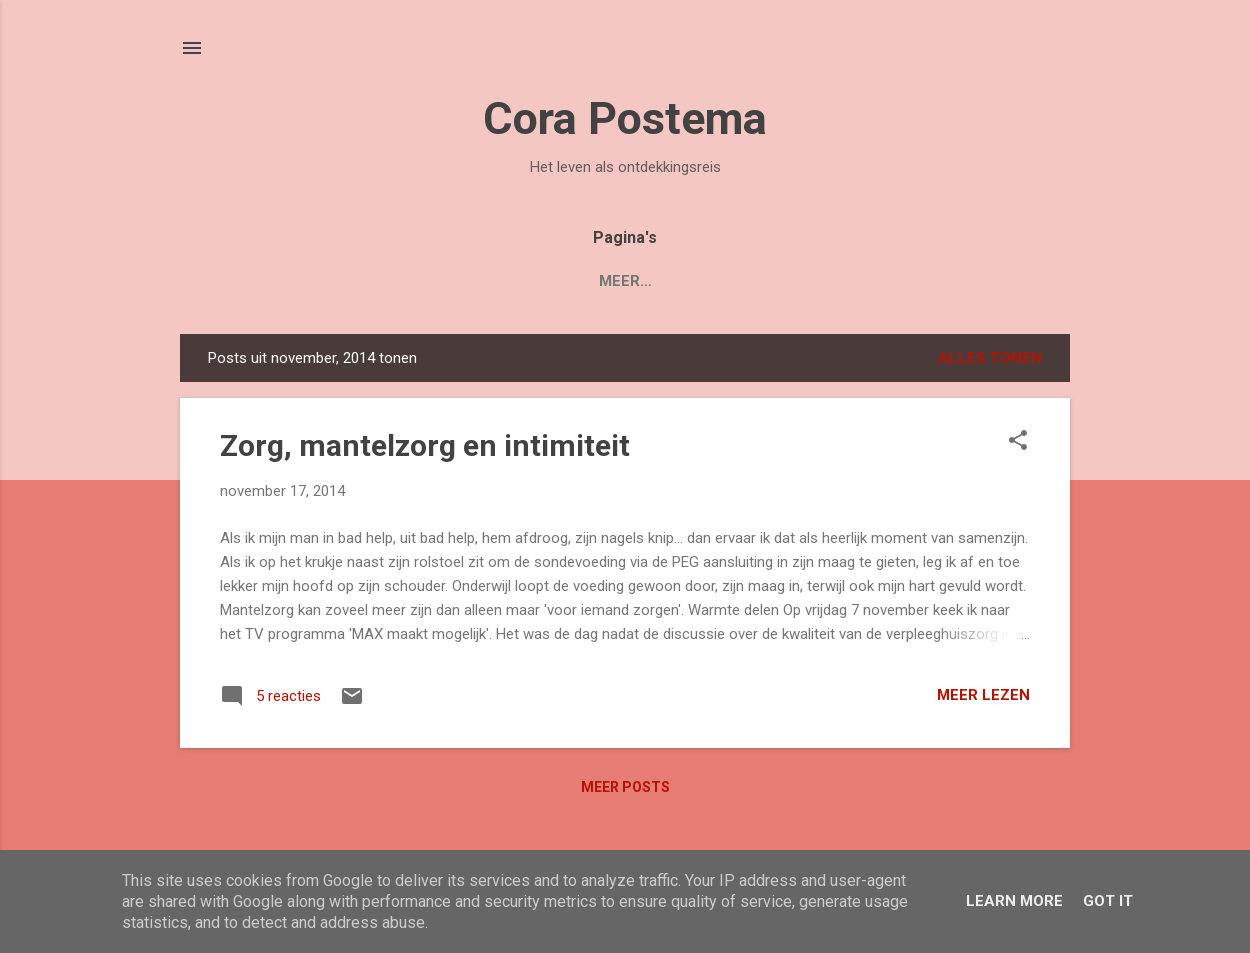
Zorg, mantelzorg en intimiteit (425, 445)
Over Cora (724, 281)
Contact (841, 281)
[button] (1018, 442)
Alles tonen (990, 358)
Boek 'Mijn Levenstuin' (465, 281)
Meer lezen (983, 695)
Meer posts (625, 787)
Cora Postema (625, 118)
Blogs (619, 281)
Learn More (1014, 901)
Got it (1108, 901)
